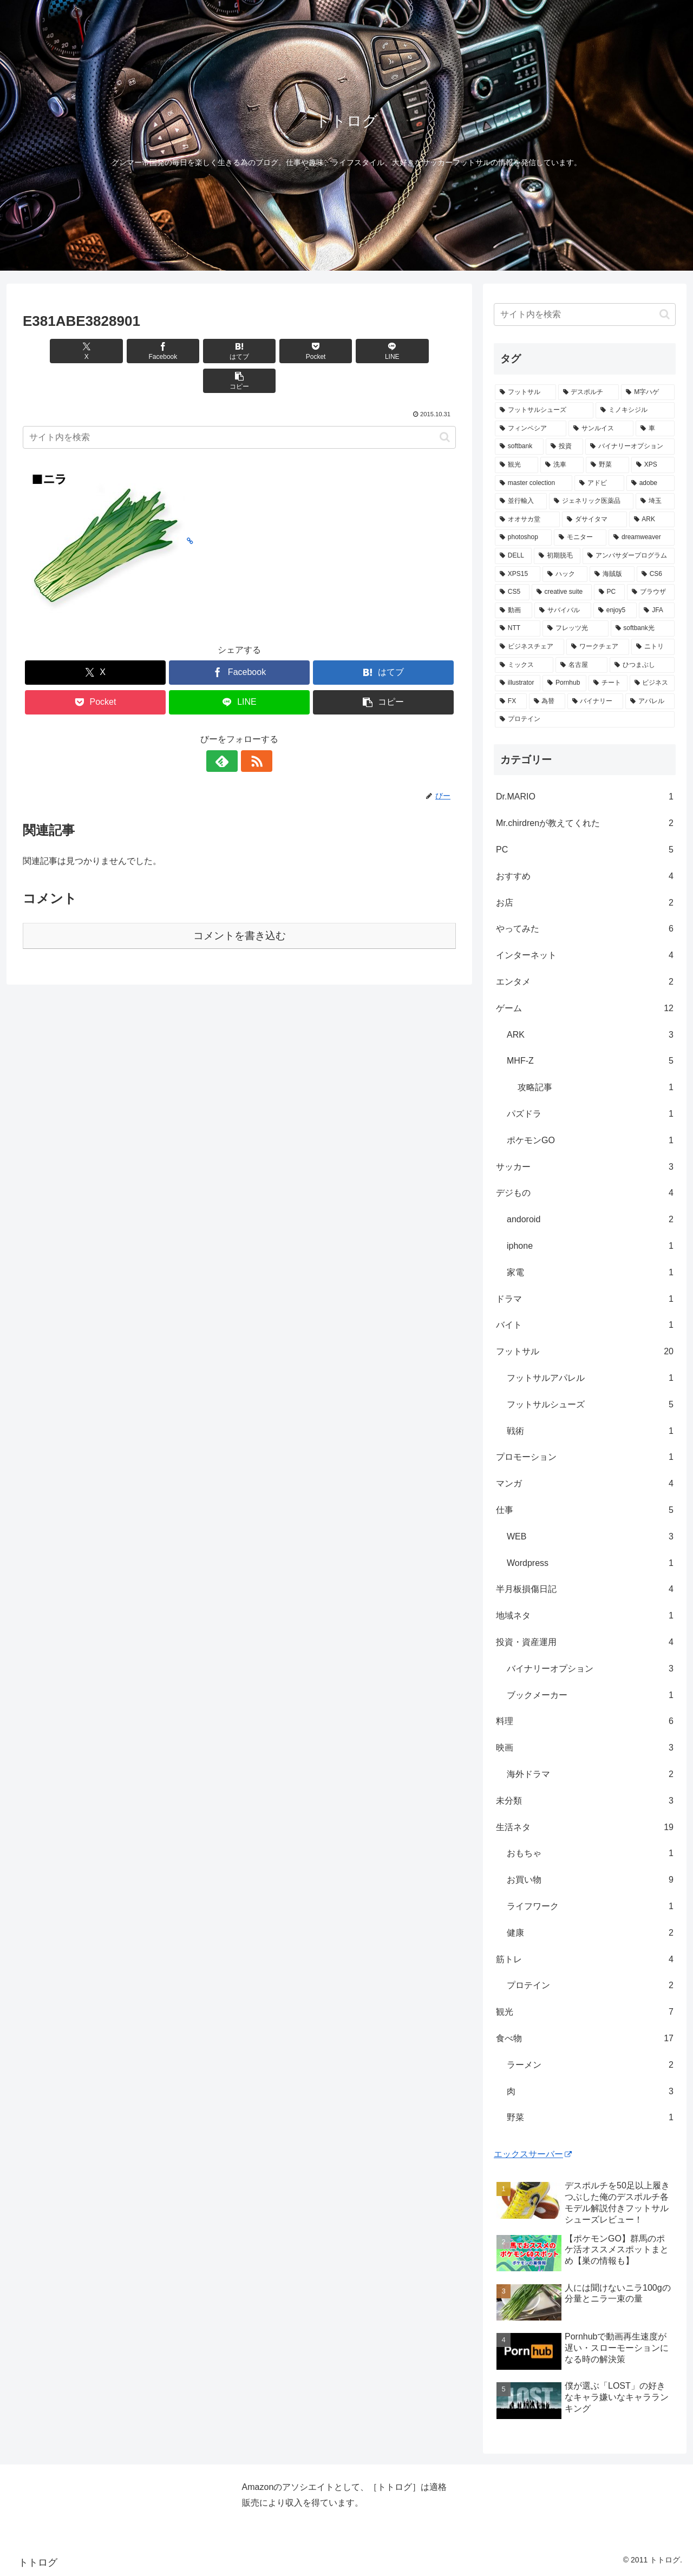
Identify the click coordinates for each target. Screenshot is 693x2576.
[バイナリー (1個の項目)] (595, 701)
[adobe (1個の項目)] (650, 483)
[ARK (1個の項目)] (652, 520)
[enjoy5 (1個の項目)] (615, 610)
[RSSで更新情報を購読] (252, 731)
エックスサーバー (533, 2154)
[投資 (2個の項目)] (564, 446)
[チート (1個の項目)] (608, 683)
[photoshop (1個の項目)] (523, 537)
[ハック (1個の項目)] (564, 574)
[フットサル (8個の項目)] (525, 392)
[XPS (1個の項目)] (653, 465)
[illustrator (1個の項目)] (517, 683)
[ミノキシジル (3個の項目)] (635, 410)
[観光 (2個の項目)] (516, 465)
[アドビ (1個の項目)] (599, 483)
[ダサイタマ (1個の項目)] (594, 520)
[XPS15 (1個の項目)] (517, 574)
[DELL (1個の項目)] (513, 556)
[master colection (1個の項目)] (533, 483)
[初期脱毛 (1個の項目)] (557, 556)
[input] (239, 407)
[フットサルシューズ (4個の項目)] (544, 410)
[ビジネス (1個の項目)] (652, 683)
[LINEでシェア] (348, 351)
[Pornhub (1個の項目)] (564, 683)
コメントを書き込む (239, 906)
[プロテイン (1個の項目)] (585, 719)
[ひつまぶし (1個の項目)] (642, 665)
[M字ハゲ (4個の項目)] (648, 392)
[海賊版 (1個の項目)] (612, 574)
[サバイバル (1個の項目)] (562, 610)
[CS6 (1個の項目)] (656, 574)
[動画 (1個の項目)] (513, 610)
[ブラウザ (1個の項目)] (651, 592)
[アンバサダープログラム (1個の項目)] (629, 556)
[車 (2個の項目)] (655, 429)
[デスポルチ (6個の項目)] (588, 392)
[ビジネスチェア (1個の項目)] (529, 647)
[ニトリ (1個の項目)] (653, 647)
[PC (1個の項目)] (609, 592)
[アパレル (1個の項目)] (650, 701)
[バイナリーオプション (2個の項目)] (630, 446)
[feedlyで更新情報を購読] (227, 731)
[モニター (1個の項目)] (580, 537)
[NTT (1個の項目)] (517, 628)
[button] (421, 351)
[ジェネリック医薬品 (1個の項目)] (591, 501)
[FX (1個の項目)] (511, 701)
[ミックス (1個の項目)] (524, 665)
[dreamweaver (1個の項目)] (642, 537)
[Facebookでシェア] (130, 351)
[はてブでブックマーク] (203, 351)
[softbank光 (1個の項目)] (643, 628)
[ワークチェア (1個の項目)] (597, 647)
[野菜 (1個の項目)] (607, 465)
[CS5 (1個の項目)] (512, 592)
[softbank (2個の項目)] (519, 446)
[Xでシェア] (57, 351)
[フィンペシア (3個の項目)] (530, 429)
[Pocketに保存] (275, 351)
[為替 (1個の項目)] (547, 701)
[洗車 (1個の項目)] (562, 465)
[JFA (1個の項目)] (657, 610)
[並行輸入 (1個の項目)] (521, 501)
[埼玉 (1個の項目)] (655, 501)
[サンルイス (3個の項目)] (600, 429)
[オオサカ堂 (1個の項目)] (527, 520)
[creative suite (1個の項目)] (562, 592)
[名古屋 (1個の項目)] (581, 665)
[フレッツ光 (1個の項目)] (575, 628)
